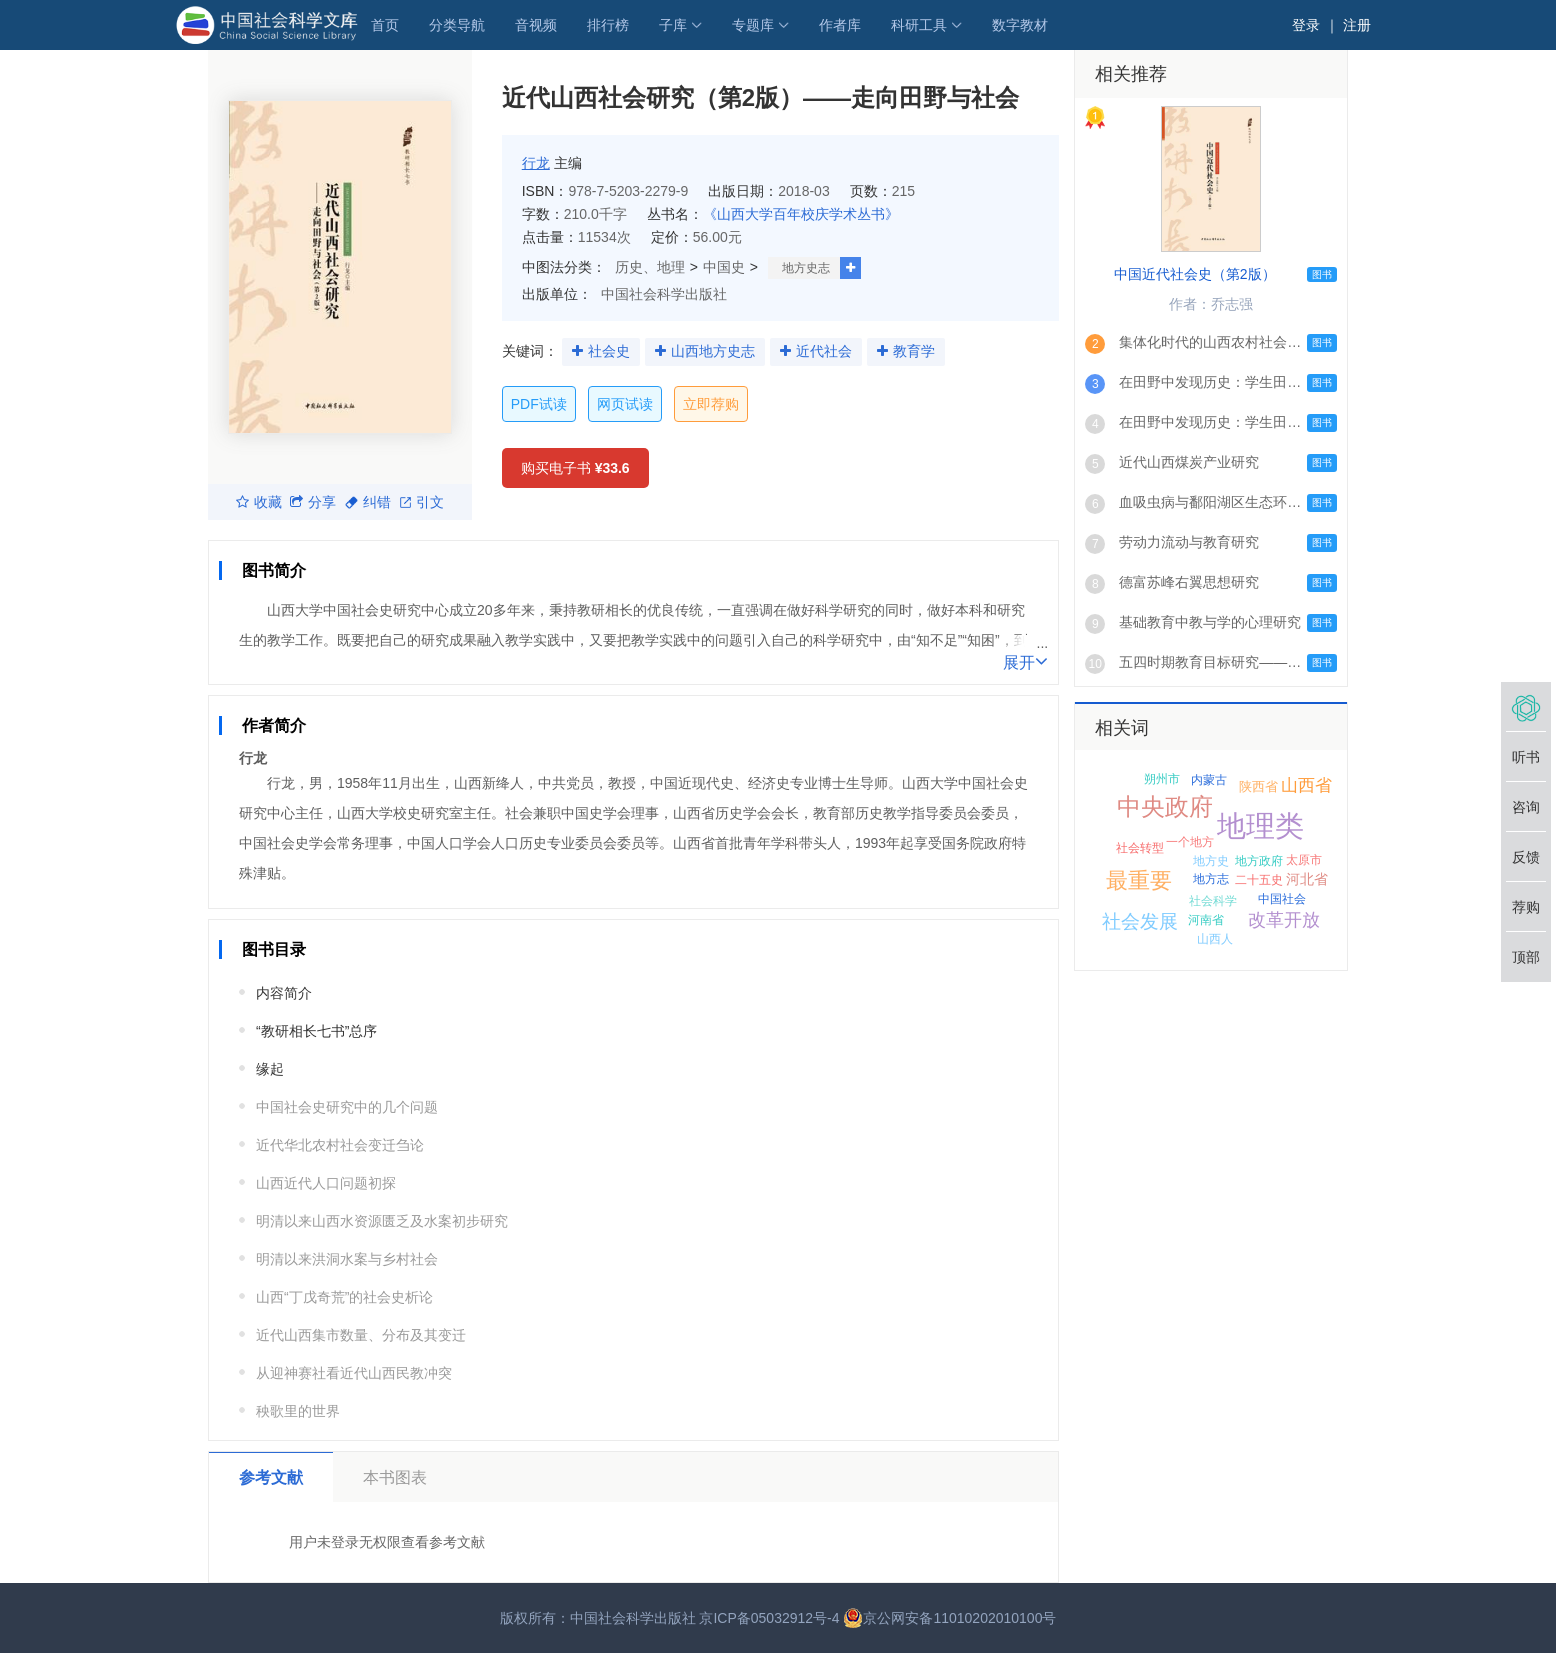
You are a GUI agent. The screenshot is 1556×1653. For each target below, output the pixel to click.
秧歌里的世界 (298, 1411)
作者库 (840, 25)
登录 (1306, 25)
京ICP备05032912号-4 (769, 1618)
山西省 (1306, 785)
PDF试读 (539, 404)
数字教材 (1020, 25)
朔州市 (1162, 779)
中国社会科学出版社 (664, 294)
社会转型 (1140, 848)
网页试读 (625, 404)
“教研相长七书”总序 (316, 1031)
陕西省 (1258, 786)
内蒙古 (1209, 780)
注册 (1357, 25)
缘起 (270, 1069)
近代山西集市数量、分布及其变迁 (361, 1335)
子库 (673, 25)
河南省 (1206, 920)
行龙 (536, 163)
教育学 (914, 351)
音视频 (536, 25)
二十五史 (1259, 880)
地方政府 (1259, 861)
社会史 (609, 351)
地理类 (1260, 826)
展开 (1025, 661)
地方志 (1211, 879)
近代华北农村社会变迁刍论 (340, 1145)
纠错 (368, 502)
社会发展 (1140, 921)
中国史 (724, 267)
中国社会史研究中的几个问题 (347, 1107)
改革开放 (1284, 920)
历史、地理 (650, 267)
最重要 (1139, 880)
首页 (385, 25)
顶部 (1526, 957)
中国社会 (1282, 899)
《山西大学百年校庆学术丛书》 (801, 214)
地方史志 (806, 268)
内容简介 (284, 993)
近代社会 (824, 351)
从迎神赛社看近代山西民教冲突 (354, 1373)
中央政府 (1165, 806)
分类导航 (457, 25)
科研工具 (919, 25)
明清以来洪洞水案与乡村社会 (347, 1259)
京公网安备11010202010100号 (949, 1618)
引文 (422, 502)
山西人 (1215, 939)
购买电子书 (575, 468)
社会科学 (1213, 901)
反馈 (1526, 857)
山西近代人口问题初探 (326, 1183)
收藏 (259, 502)
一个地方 (1190, 842)
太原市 (1304, 860)
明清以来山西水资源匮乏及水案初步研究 (382, 1221)
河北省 (1307, 879)
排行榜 (608, 25)
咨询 (1526, 807)
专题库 (753, 25)
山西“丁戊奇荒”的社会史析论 (344, 1297)
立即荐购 (711, 404)
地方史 (1211, 861)
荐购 (1526, 907)
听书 (1526, 757)
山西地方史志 (713, 351)
